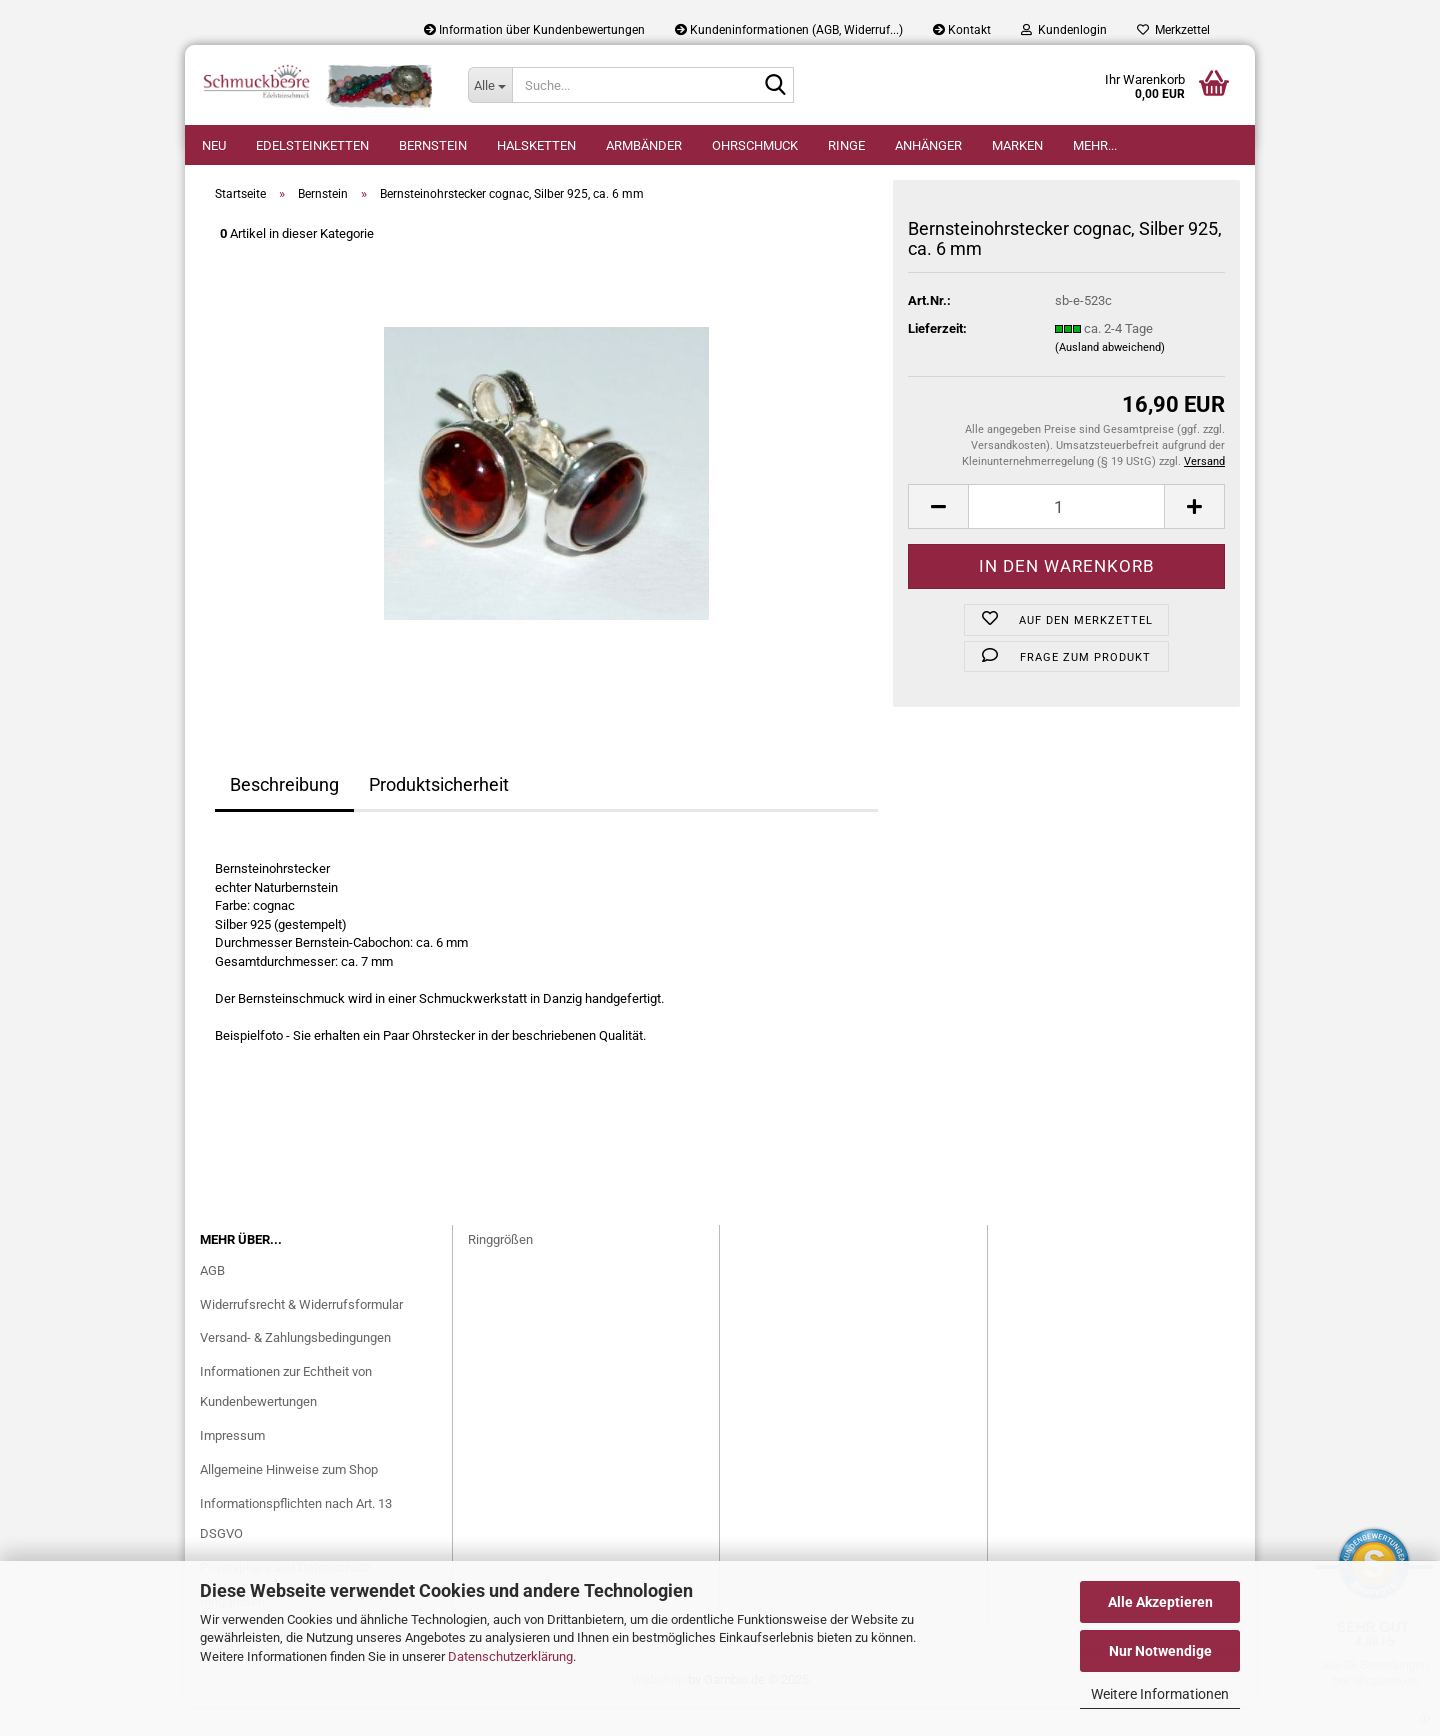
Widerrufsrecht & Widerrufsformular (301, 1334)
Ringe (846, 145)
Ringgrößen (500, 1269)
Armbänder (644, 145)
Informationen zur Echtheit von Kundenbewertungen (286, 1416)
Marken (1017, 145)
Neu (214, 145)
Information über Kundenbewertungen (534, 30)
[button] (938, 536)
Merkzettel (1173, 30)
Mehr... (1095, 145)
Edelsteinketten (312, 145)
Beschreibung (284, 814)
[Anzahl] (1066, 536)
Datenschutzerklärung (510, 1656)
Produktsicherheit (439, 814)
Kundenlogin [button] (1064, 30)
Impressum (232, 1465)
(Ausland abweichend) (1110, 377)
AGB (212, 1300)
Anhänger (928, 145)
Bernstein (433, 145)
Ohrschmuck (755, 145)
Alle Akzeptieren (1160, 1602)
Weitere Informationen (1160, 1694)
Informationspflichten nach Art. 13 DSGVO (296, 1548)
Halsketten (536, 145)
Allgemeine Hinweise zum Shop (289, 1499)
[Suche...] (490, 85)
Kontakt (962, 30)
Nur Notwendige (1160, 1651)
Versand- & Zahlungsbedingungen (295, 1367)
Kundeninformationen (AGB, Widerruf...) (789, 30)
